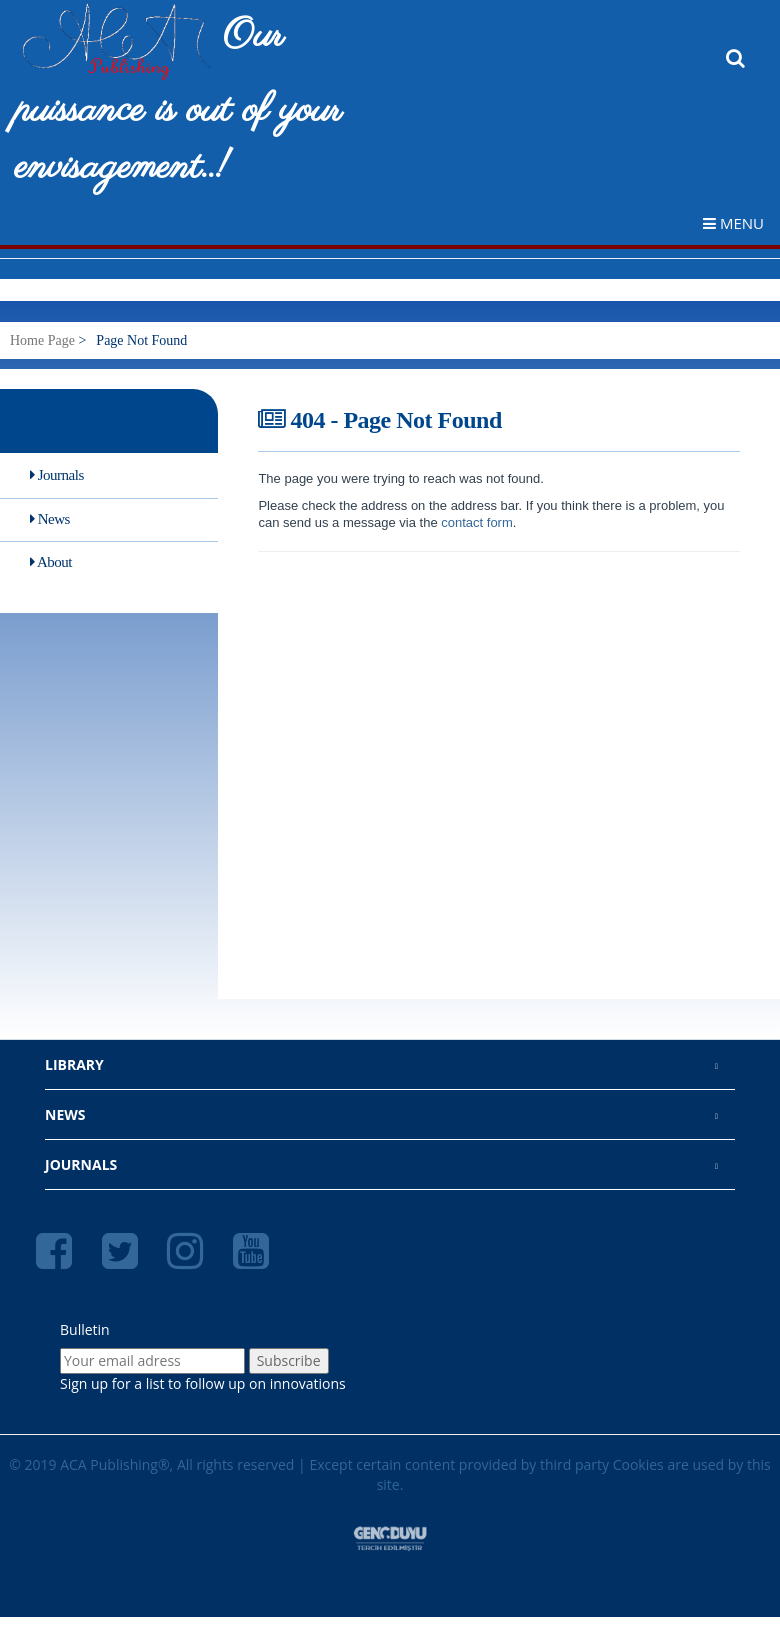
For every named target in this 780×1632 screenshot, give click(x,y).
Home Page (42, 340)
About (51, 562)
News (50, 519)
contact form (475, 522)
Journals (57, 475)
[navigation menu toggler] (741, 222)
